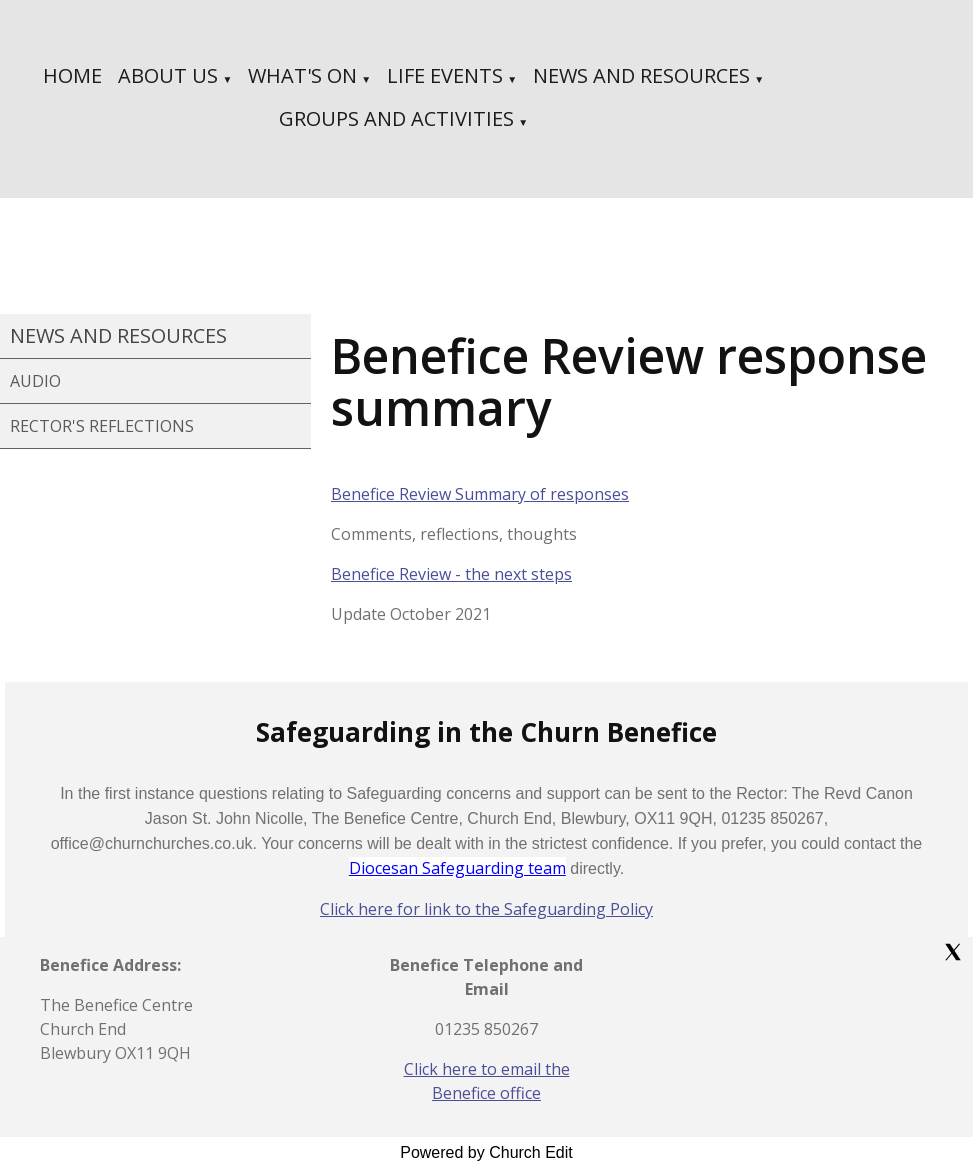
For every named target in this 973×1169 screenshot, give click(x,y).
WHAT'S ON (302, 75)
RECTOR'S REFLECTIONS (102, 426)
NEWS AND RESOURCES (641, 75)
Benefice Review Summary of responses (480, 494)
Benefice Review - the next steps (451, 574)
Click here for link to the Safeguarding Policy (486, 909)
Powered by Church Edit (486, 1152)
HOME (72, 75)
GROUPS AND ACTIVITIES (396, 118)
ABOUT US (168, 75)
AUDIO (35, 381)
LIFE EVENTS (445, 75)
